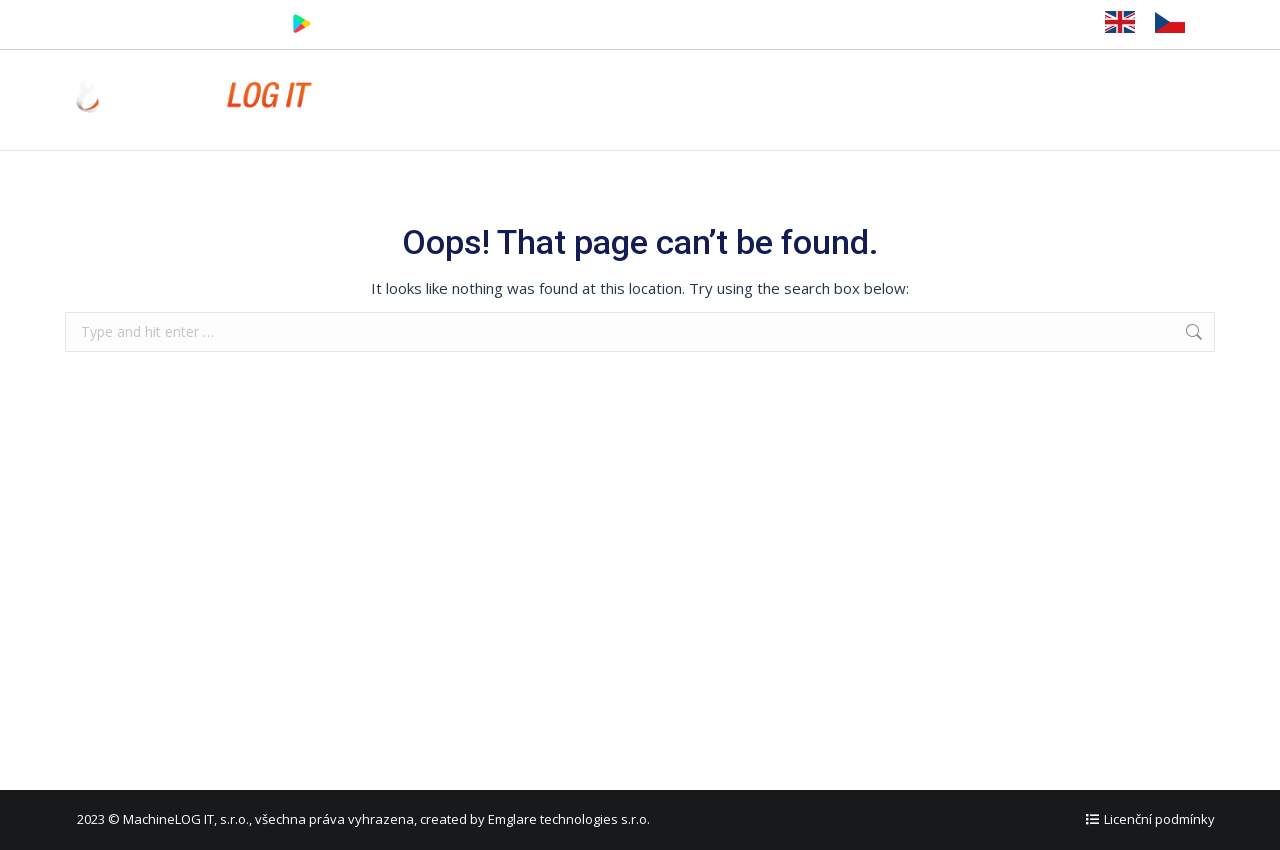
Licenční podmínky (1159, 819)
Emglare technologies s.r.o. (569, 819)
